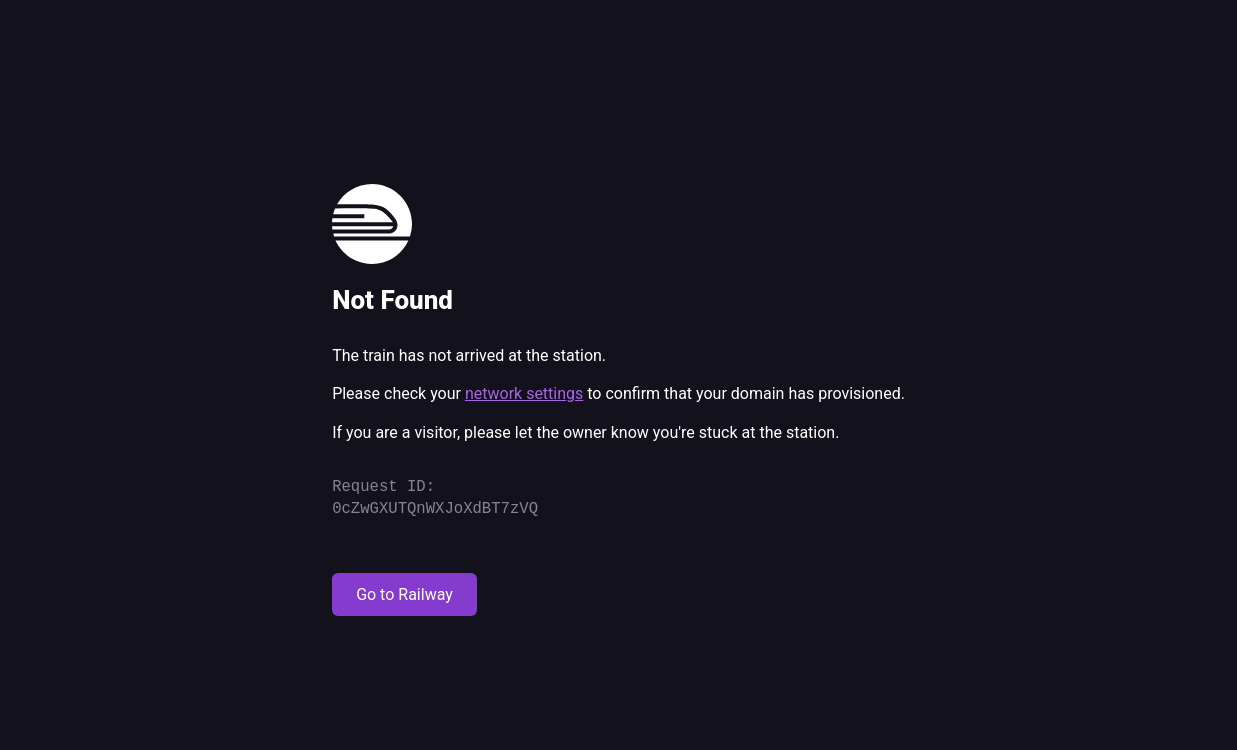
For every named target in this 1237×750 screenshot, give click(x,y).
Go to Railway (404, 594)
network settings (524, 393)
